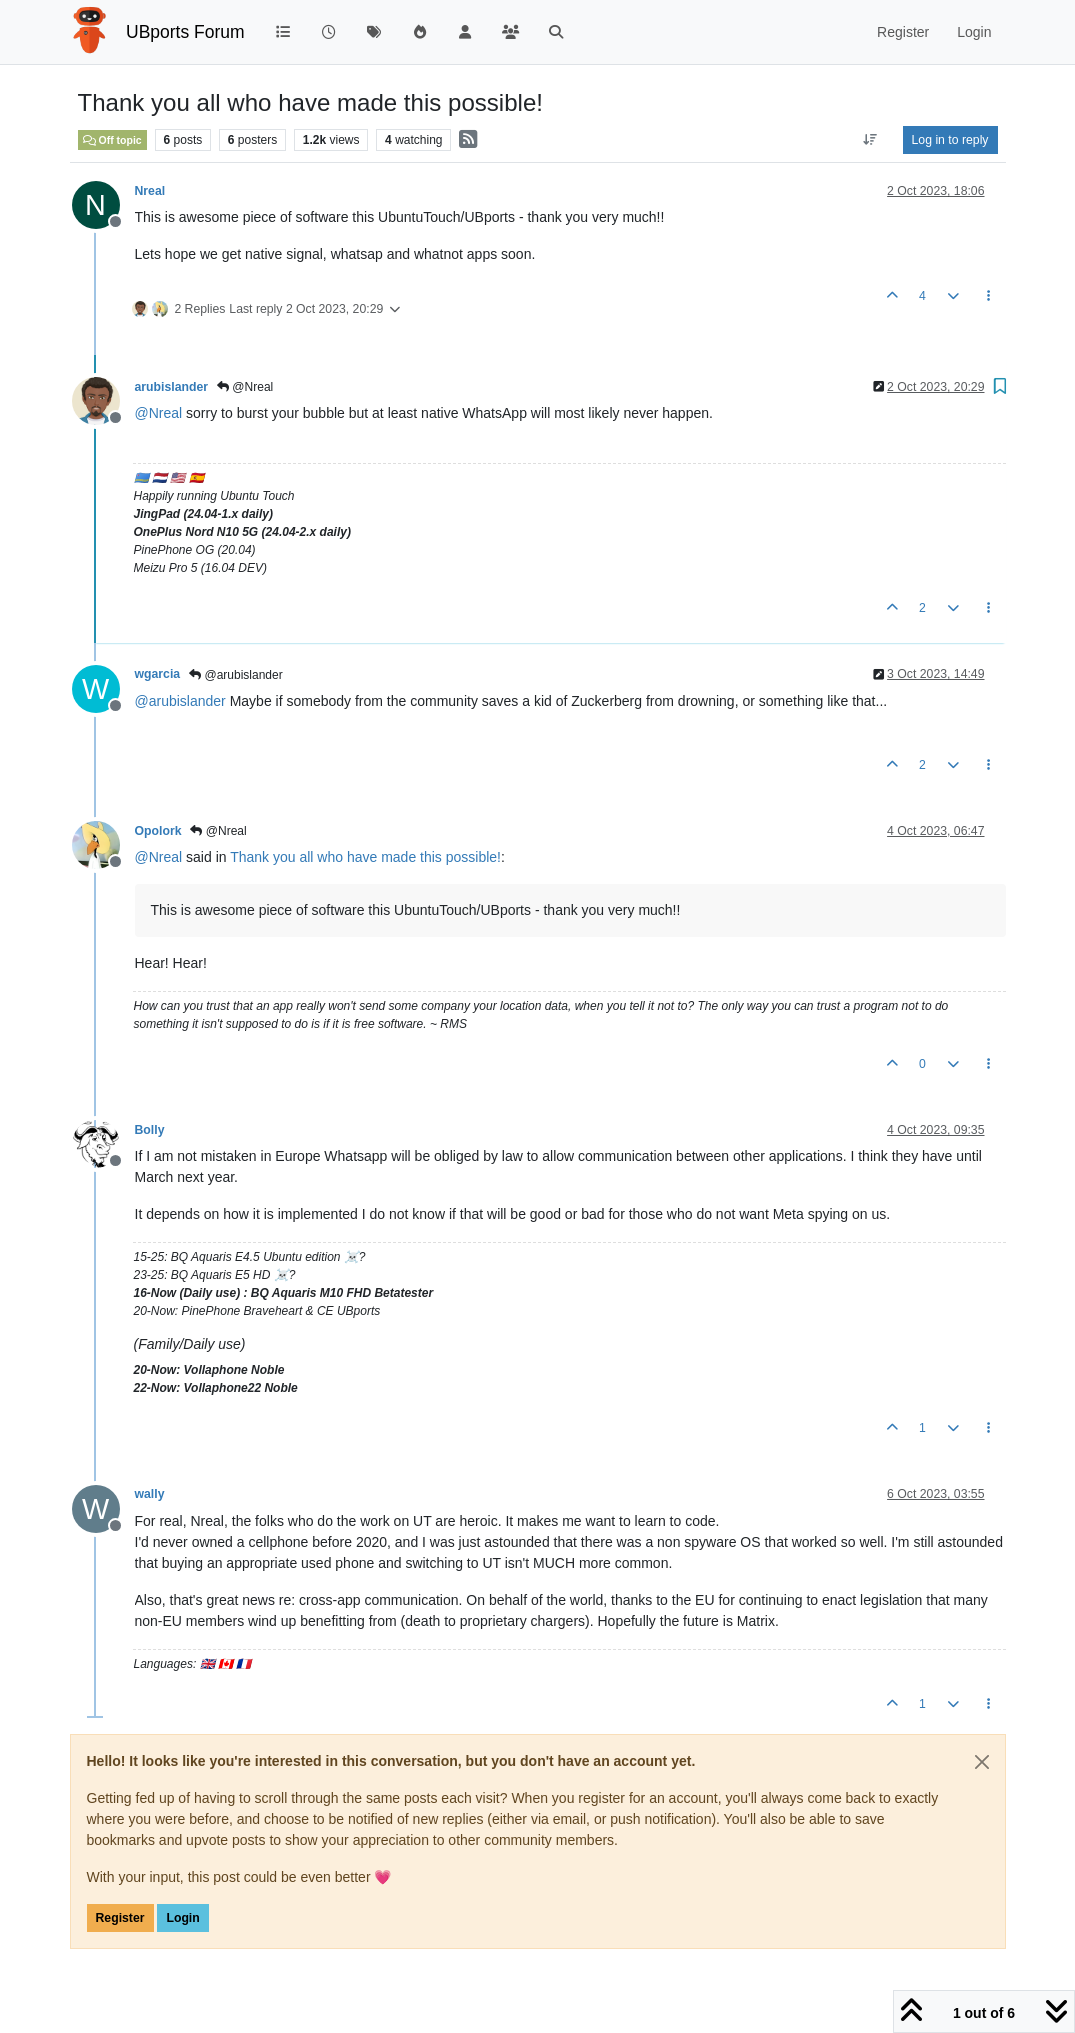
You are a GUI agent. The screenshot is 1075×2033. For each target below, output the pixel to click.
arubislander (172, 387)
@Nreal (245, 387)
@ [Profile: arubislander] (180, 701)
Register (120, 1918)
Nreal (150, 191)
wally (150, 1494)
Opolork (158, 831)
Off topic (112, 140)
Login (182, 1918)
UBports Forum (185, 32)
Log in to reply (950, 140)
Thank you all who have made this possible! (365, 857)
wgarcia (158, 674)
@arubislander (236, 675)
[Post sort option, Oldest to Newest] (869, 140)
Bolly (150, 1130)
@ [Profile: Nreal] (159, 413)
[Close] (982, 1762)
